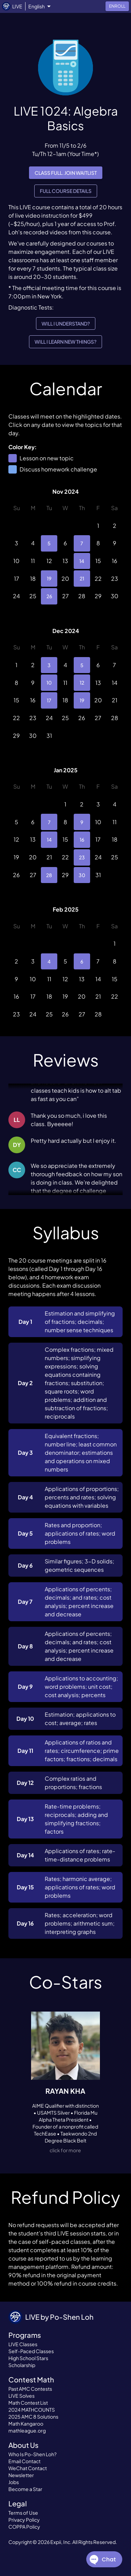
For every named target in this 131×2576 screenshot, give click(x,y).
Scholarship (21, 2365)
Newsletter (21, 2475)
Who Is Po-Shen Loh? (32, 2454)
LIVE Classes (22, 2344)
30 (82, 875)
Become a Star (25, 2489)
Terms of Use (23, 2512)
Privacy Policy (24, 2519)
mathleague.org (27, 2430)
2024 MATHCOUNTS (31, 2409)
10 (49, 682)
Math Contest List (28, 2402)
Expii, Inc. (61, 2542)
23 (82, 857)
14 (82, 561)
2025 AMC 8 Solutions (33, 2416)
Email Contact (24, 2461)
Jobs (13, 2482)
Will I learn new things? (65, 342)
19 (49, 578)
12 (82, 682)
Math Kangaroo (25, 2423)
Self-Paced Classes (31, 2351)
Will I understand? (65, 324)
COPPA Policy (24, 2526)
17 (49, 700)
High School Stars (28, 2358)
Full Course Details (66, 191)
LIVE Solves (21, 2395)
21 (82, 578)
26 (49, 596)
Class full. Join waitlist (65, 172)
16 (82, 840)
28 (49, 875)
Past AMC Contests (30, 2389)
